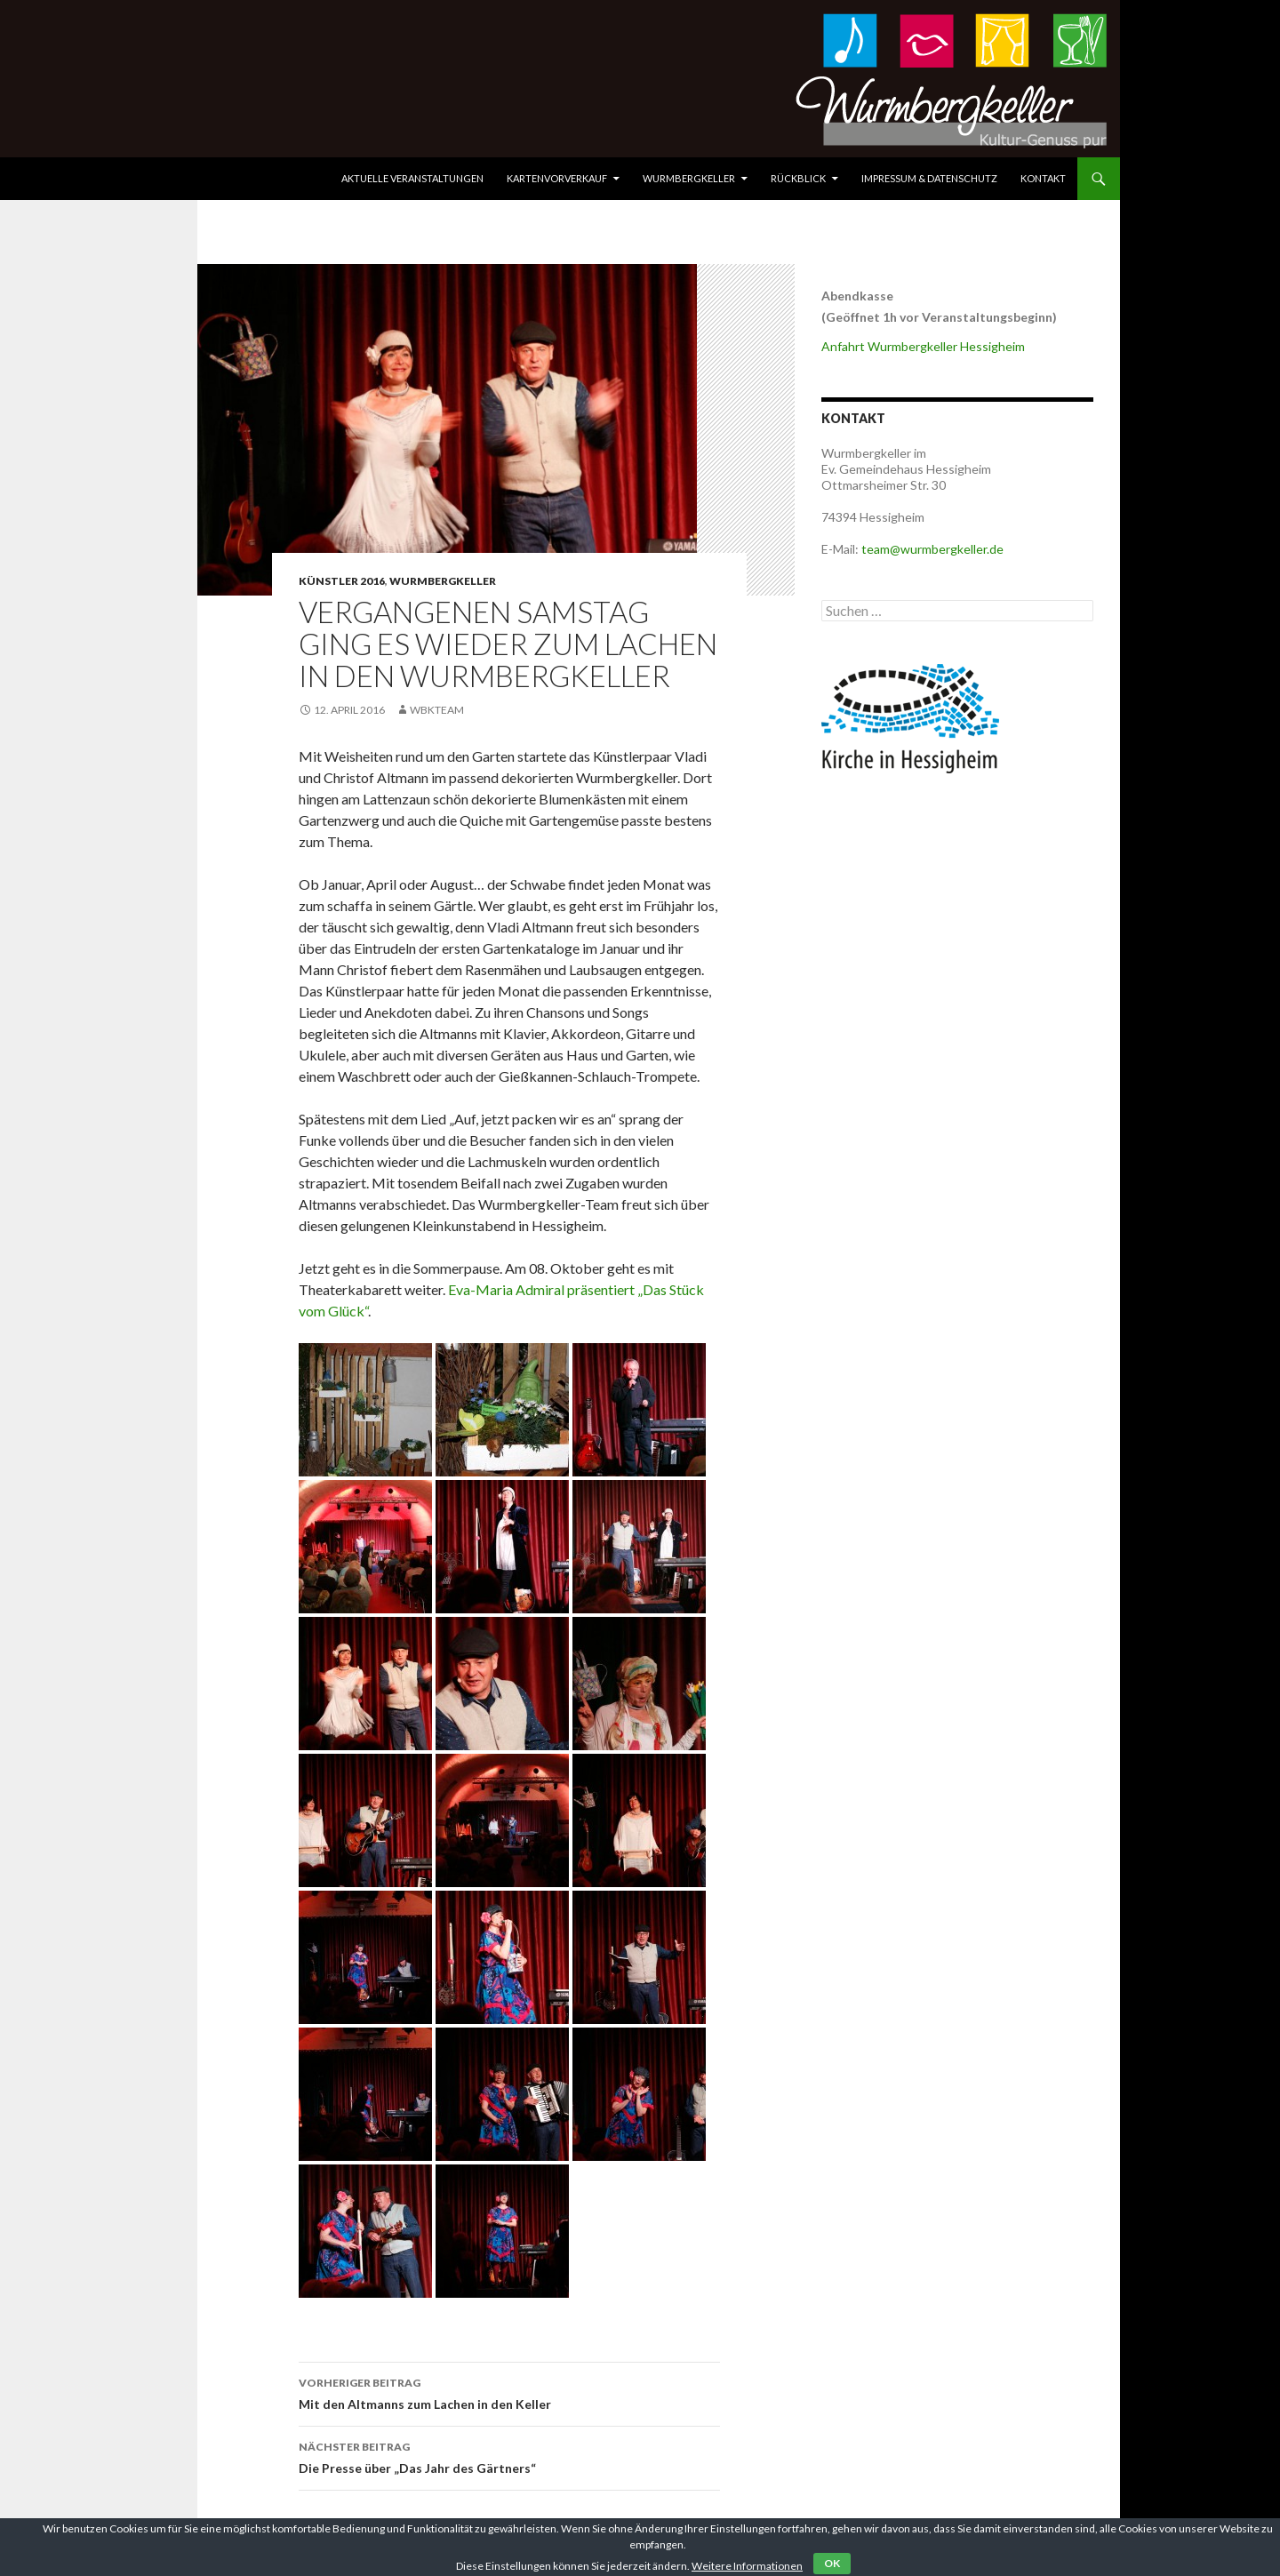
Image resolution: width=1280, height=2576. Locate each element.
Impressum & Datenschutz (929, 178)
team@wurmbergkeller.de (932, 548)
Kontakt (1043, 178)
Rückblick (798, 178)
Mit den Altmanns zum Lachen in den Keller (509, 2392)
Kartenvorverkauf (557, 178)
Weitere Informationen (747, 2565)
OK (832, 2563)
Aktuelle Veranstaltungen (412, 178)
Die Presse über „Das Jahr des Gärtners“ (509, 2456)
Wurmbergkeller (689, 178)
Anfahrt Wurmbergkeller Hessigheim (923, 346)
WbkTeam (437, 709)
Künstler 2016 (342, 581)
